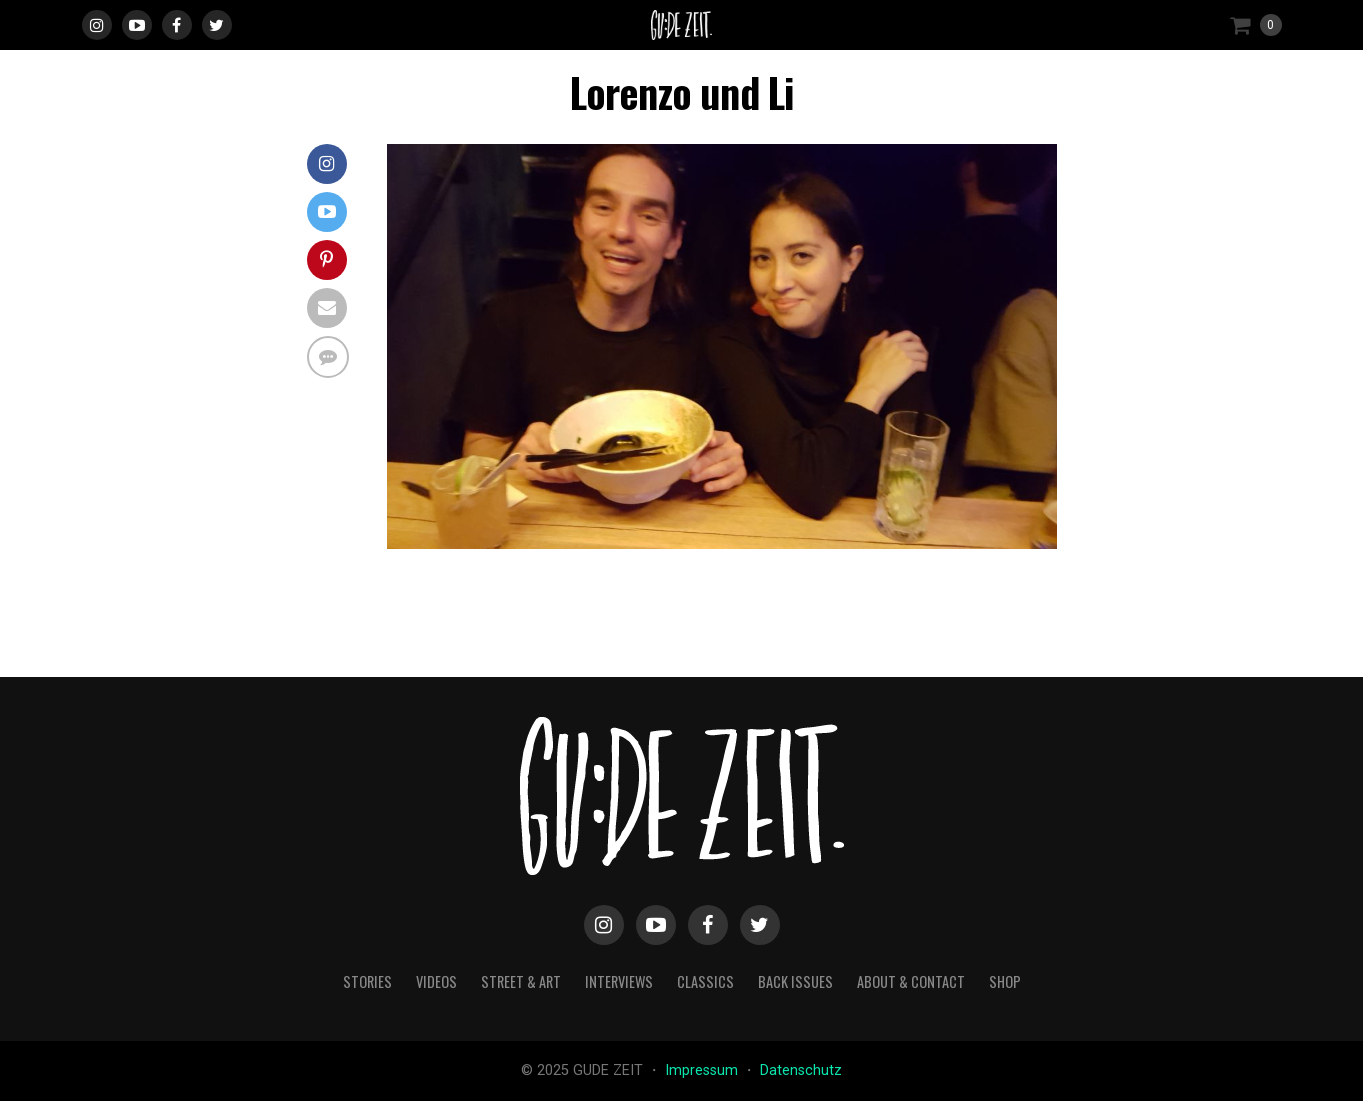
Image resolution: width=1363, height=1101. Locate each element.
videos (436, 981)
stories (367, 981)
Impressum (703, 1070)
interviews (619, 981)
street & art (521, 981)
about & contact (911, 981)
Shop (1005, 981)
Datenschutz (801, 1070)
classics (705, 981)
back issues (795, 981)
